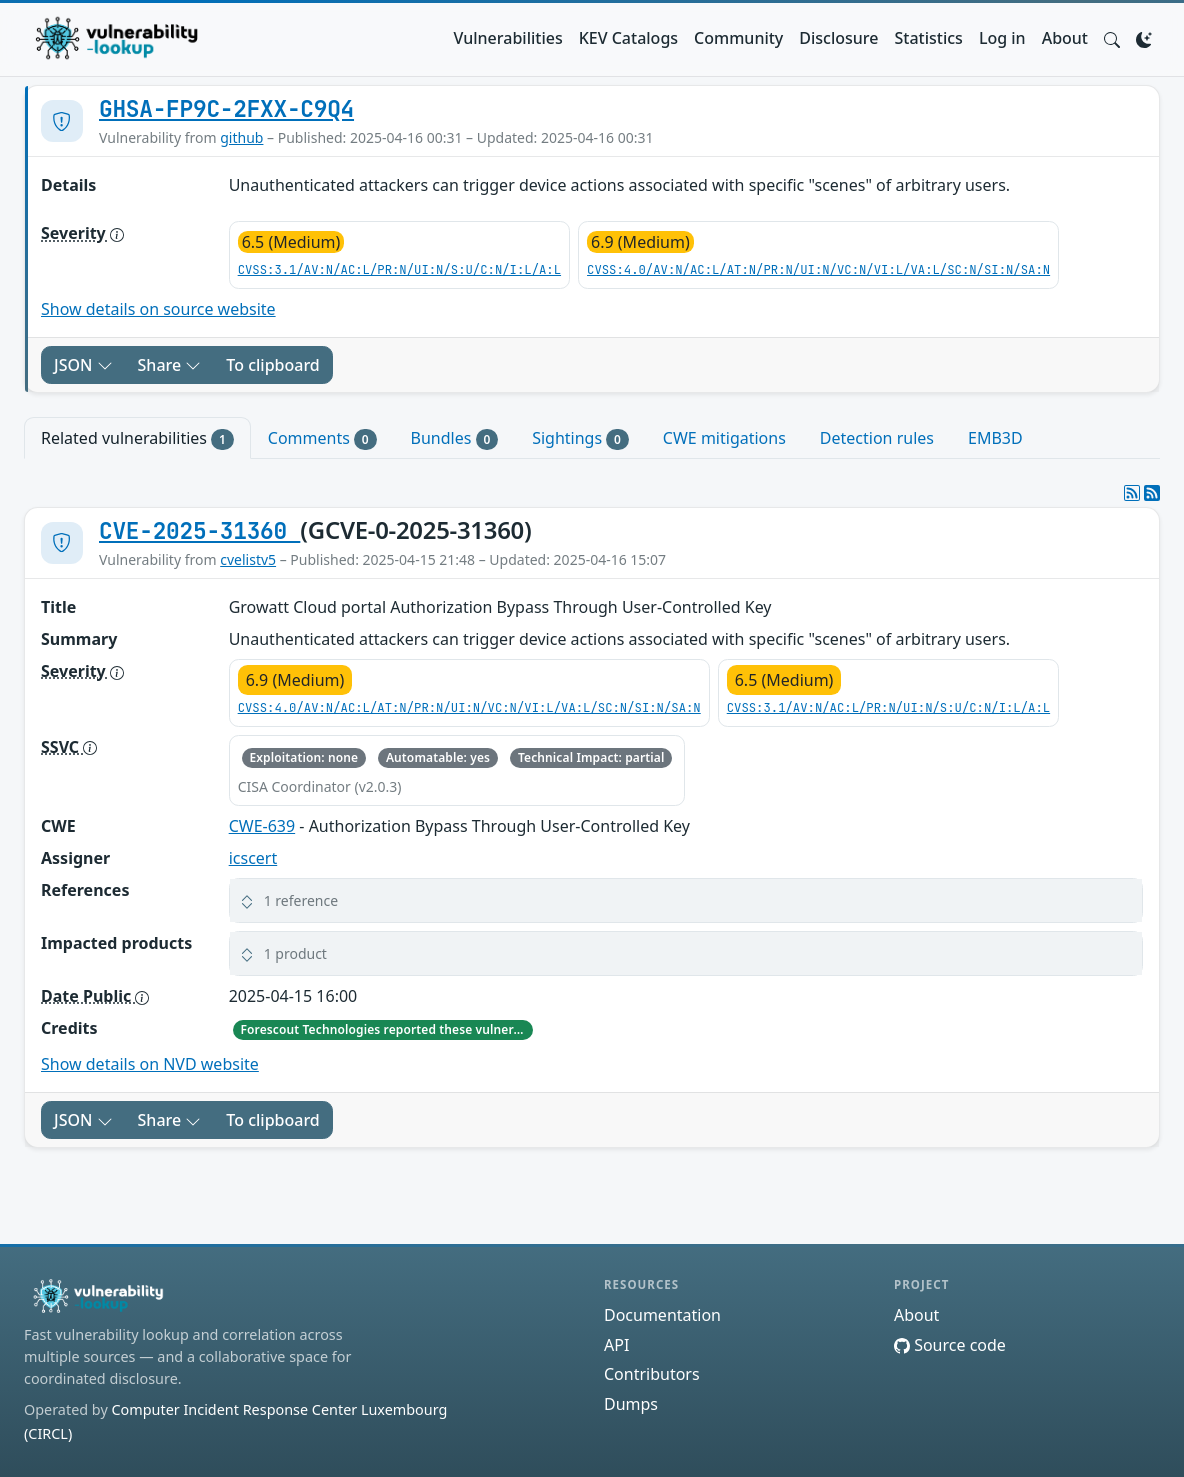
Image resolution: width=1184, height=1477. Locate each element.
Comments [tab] (322, 438)
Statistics (929, 38)
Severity (82, 233)
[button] (1112, 38)
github (241, 137)
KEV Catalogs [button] (628, 38)
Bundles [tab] (455, 438)
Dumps (631, 1404)
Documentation (662, 1315)
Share (170, 365)
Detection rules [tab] (877, 438)
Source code (950, 1345)
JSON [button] (83, 365)
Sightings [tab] (580, 438)
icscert (253, 858)
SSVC (69, 747)
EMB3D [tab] (995, 438)
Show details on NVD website (150, 1064)
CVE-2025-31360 (199, 531)
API (616, 1345)
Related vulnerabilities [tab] (137, 438)
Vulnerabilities (508, 38)
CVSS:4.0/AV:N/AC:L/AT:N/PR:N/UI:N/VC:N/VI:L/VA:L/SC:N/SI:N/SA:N (818, 270)
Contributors (652, 1374)
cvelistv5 (248, 559)
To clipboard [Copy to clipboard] (272, 365)
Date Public (95, 996)
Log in (1002, 38)
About (1065, 38)
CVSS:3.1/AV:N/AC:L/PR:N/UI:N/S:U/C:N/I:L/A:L (399, 270)
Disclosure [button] (838, 38)
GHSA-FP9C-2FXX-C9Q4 (226, 109)
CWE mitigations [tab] (724, 438)
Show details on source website (158, 309)
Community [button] (738, 38)
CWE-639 (262, 826)
